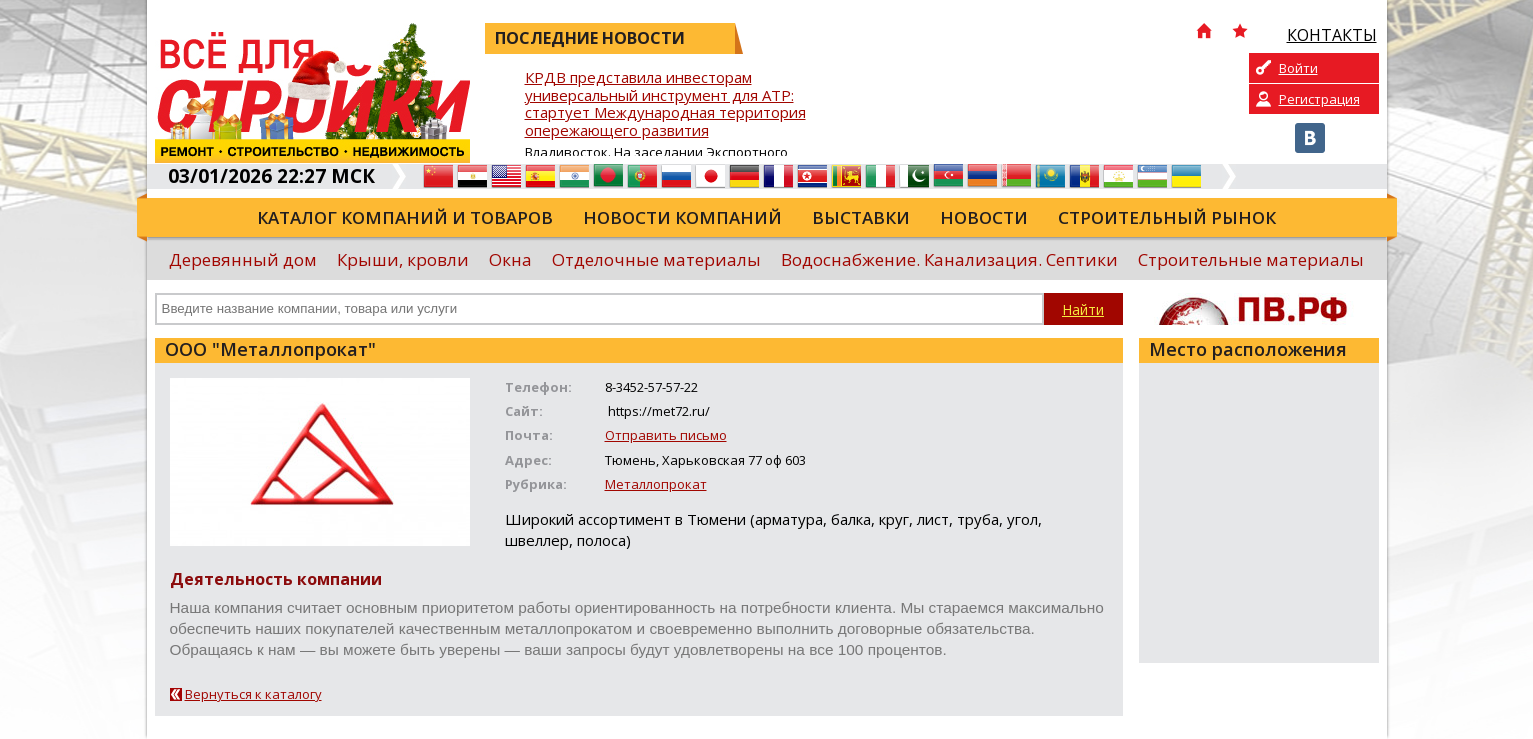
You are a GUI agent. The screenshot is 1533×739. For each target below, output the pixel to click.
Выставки (861, 217)
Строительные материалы (1251, 259)
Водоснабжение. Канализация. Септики (949, 259)
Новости (984, 217)
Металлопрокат (656, 484)
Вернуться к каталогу (253, 694)
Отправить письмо (666, 435)
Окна (510, 259)
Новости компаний (682, 217)
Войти (1298, 68)
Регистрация (1319, 99)
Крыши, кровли (403, 259)
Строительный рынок (1167, 217)
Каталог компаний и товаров (405, 217)
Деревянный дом (243, 259)
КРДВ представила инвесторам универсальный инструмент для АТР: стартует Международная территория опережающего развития (665, 104)
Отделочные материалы (656, 259)
